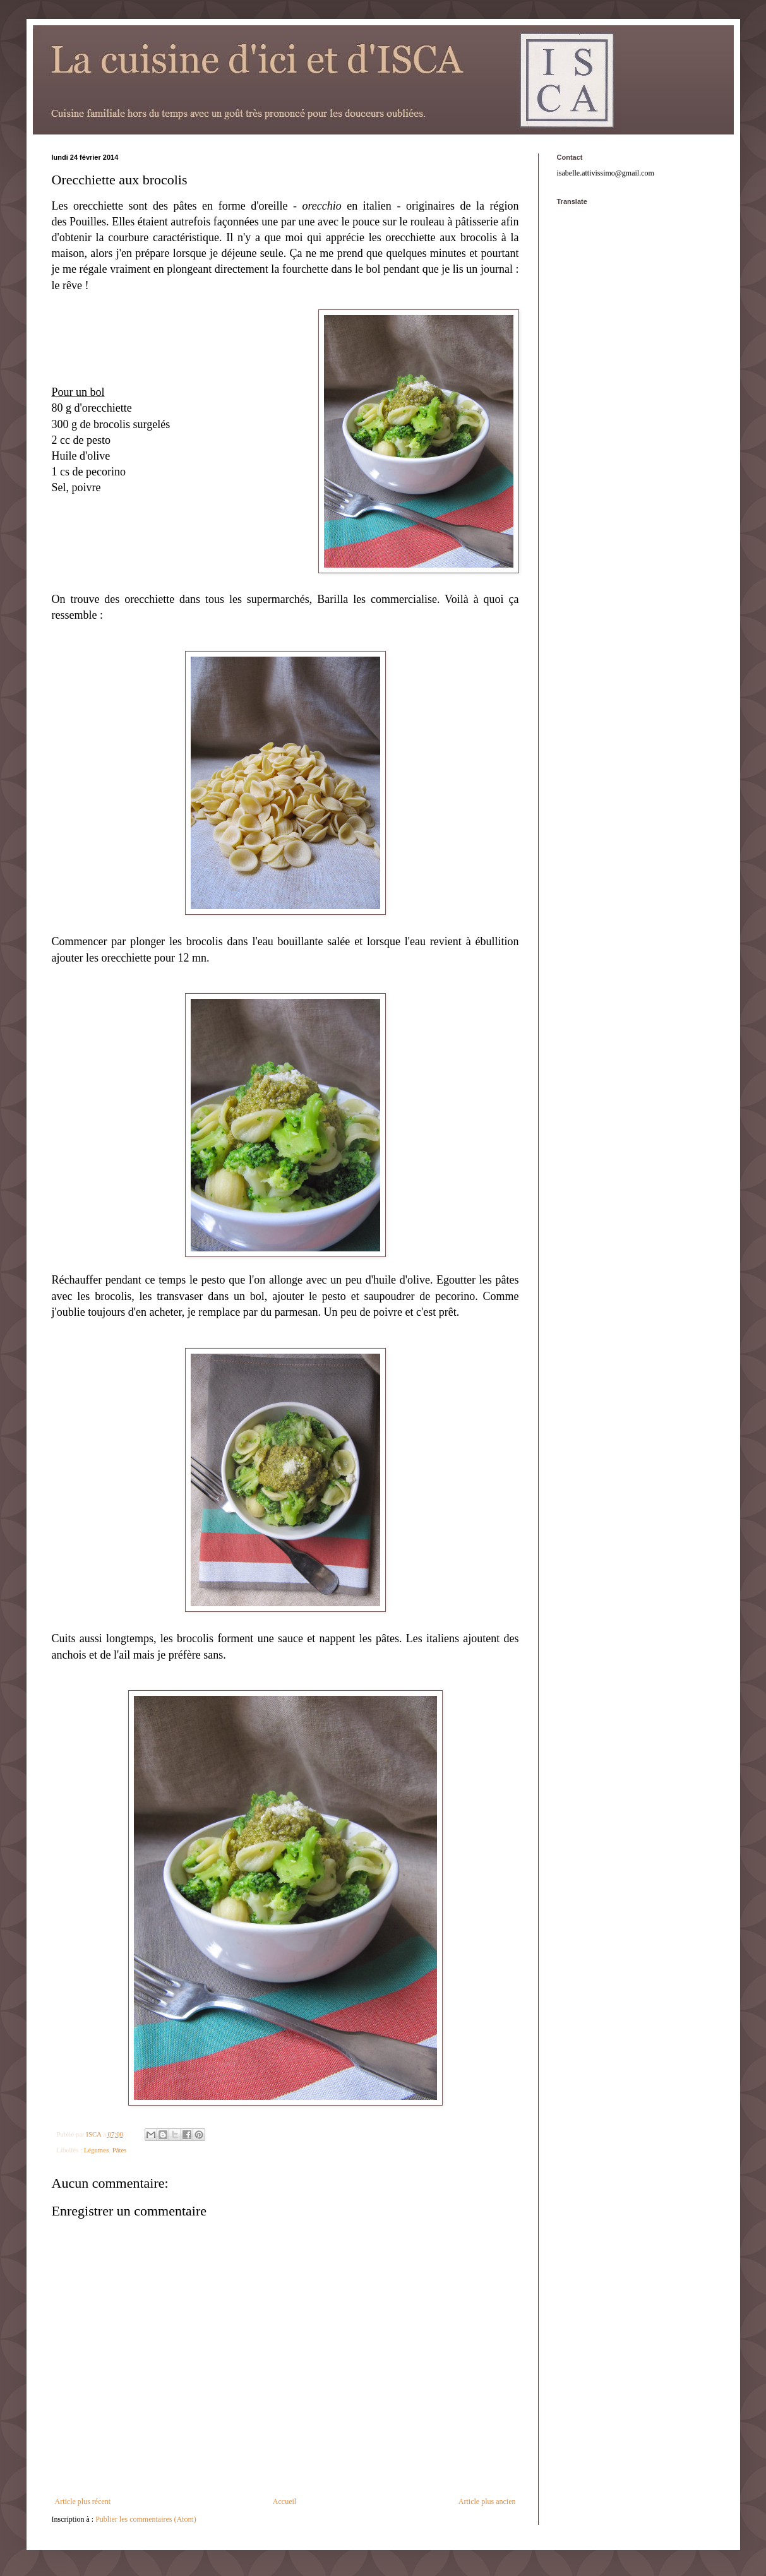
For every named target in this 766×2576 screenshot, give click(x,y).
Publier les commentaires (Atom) (145, 2519)
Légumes (96, 2150)
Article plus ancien (487, 2501)
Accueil (284, 2501)
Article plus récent (83, 2501)
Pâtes (119, 2150)
